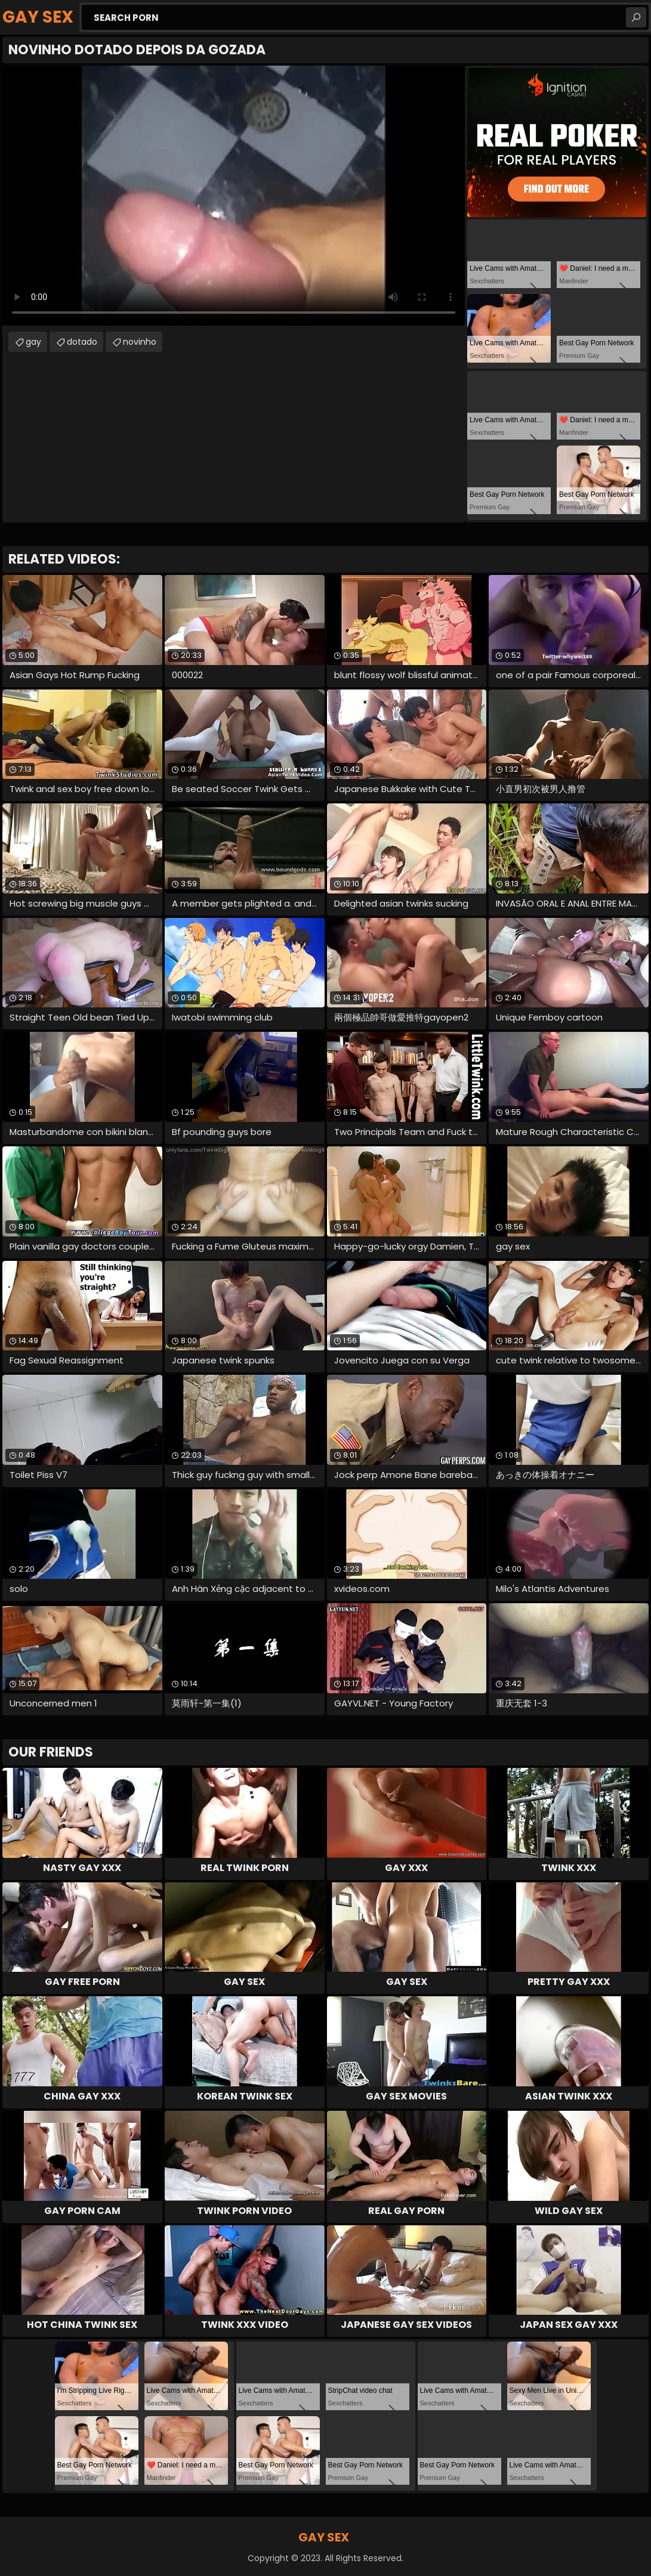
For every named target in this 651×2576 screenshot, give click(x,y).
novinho (139, 342)
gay (33, 342)
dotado (82, 342)
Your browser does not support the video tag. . (233, 196)
